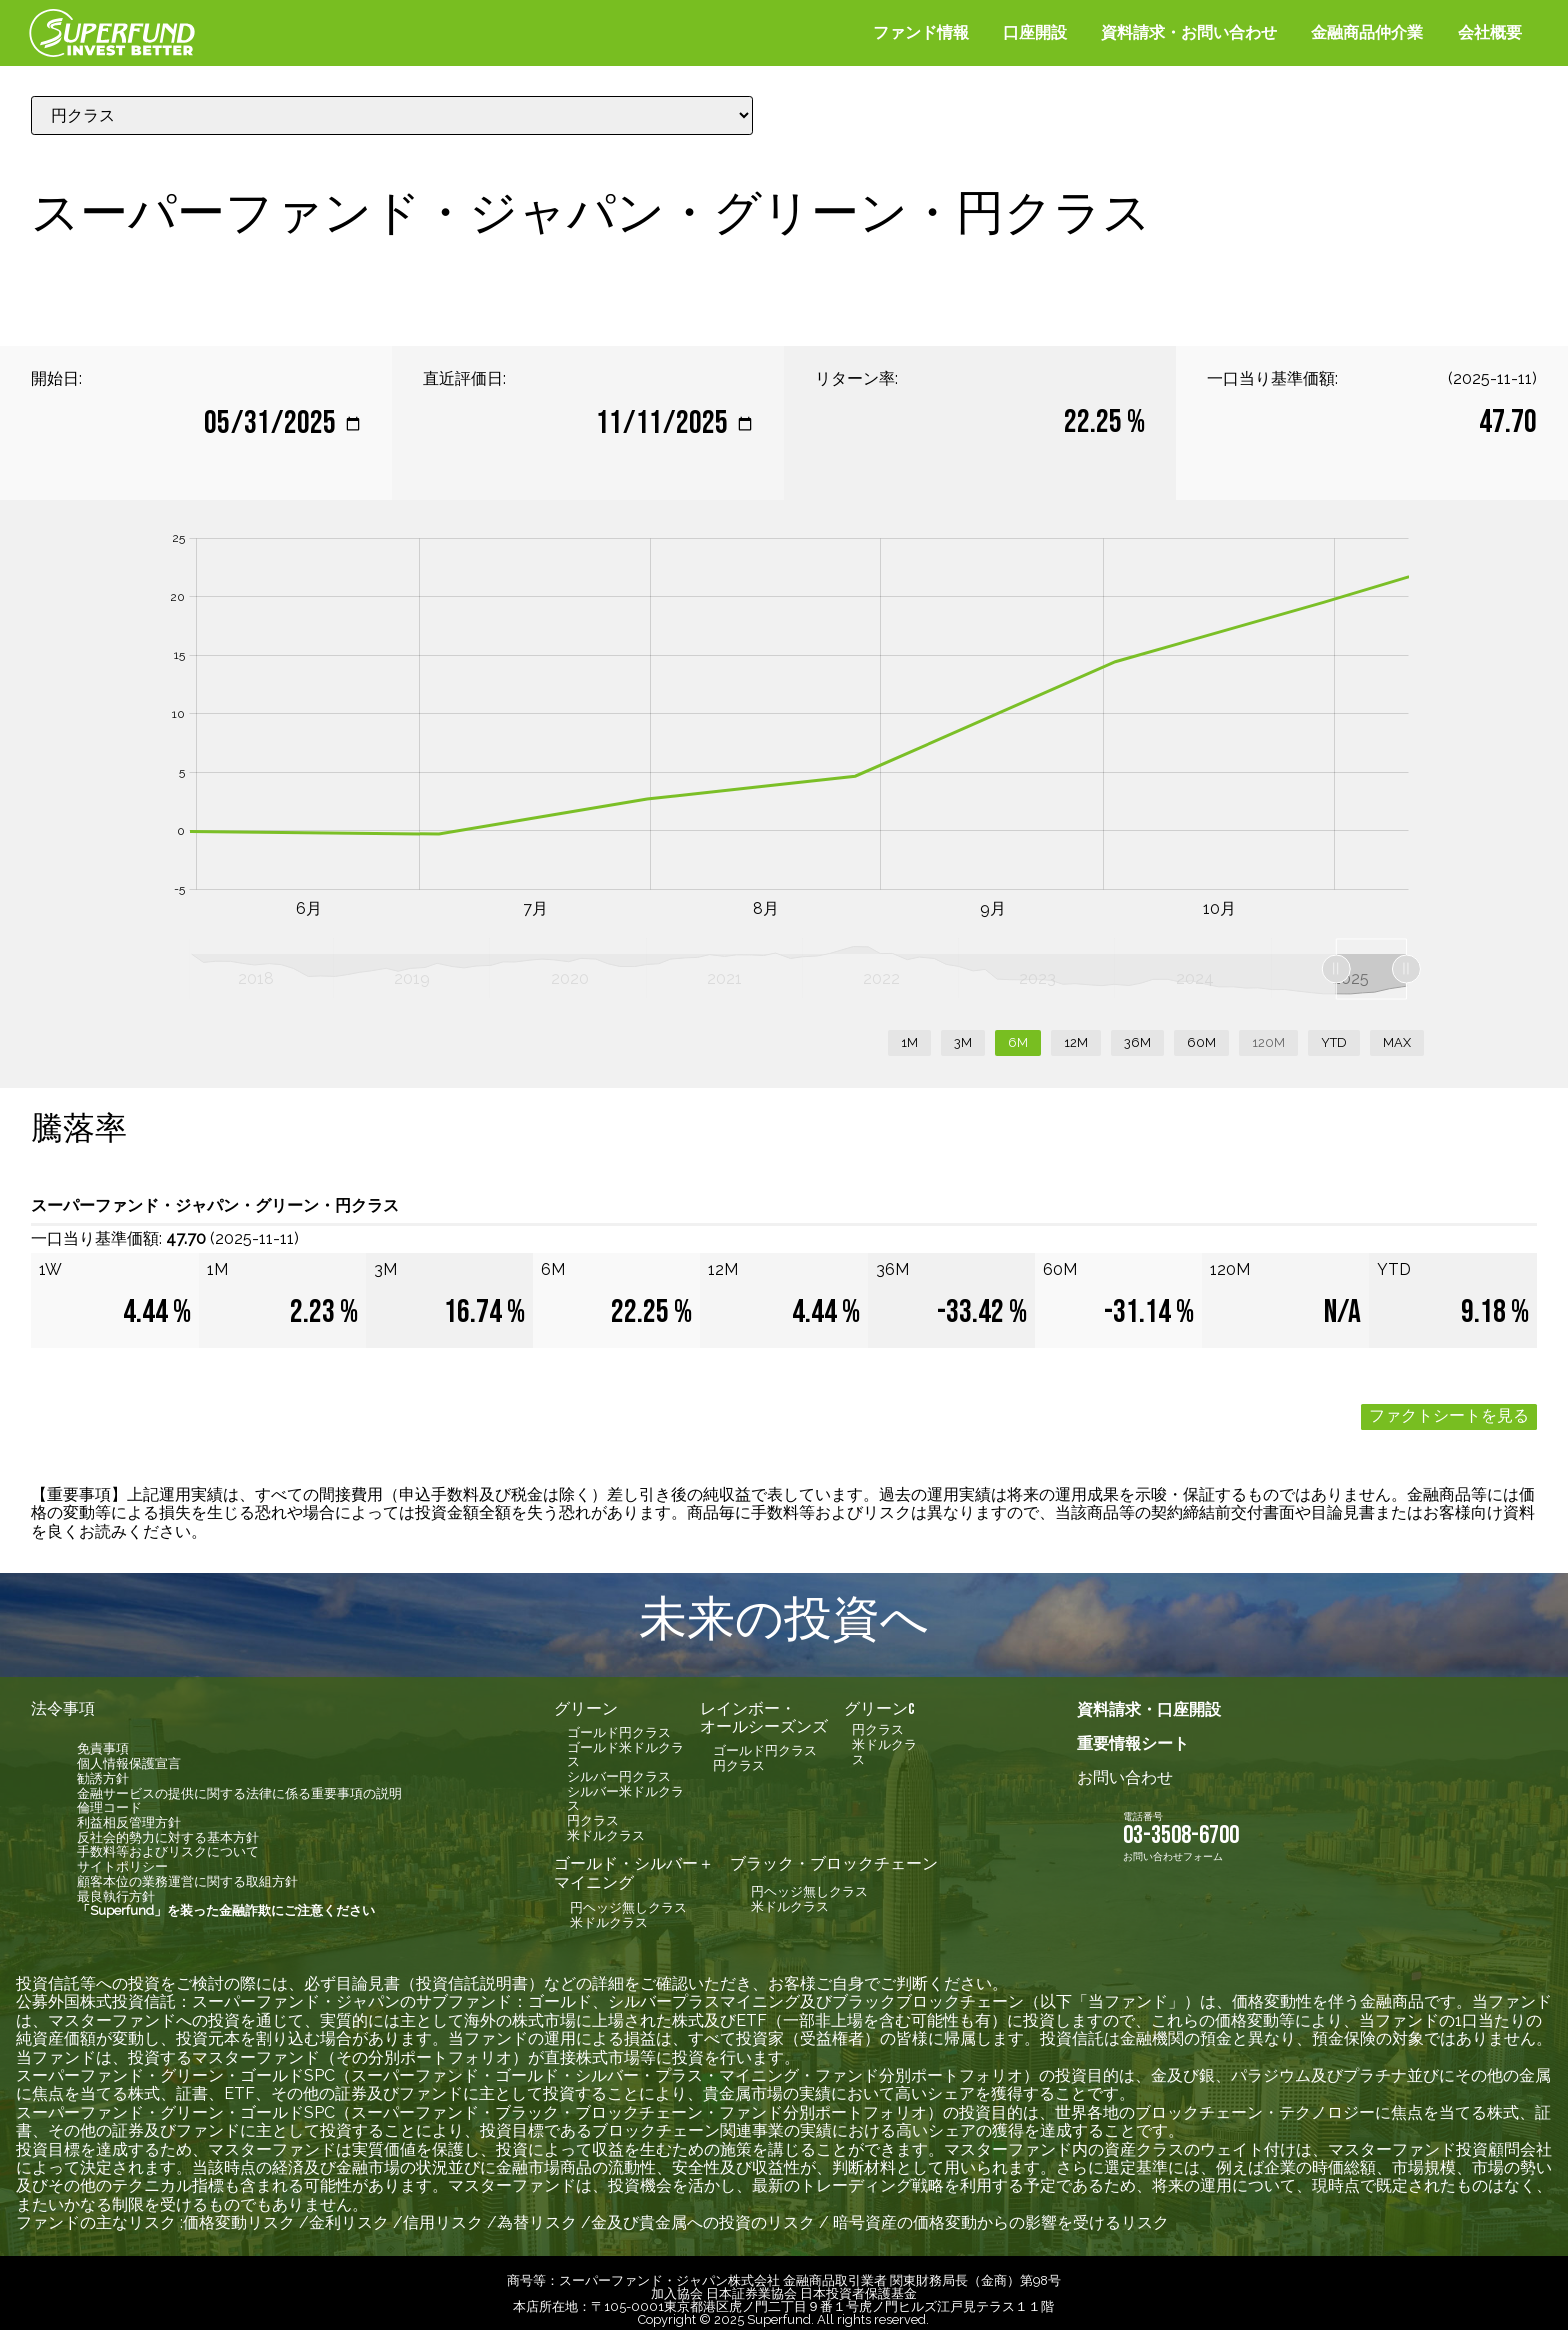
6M (1018, 1034)
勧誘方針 (103, 1770)
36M (1137, 1034)
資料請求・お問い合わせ (1189, 32)
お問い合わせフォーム (1173, 1848)
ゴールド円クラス (619, 1724)
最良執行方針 (116, 1888)
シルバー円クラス (619, 1768)
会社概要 (1490, 32)
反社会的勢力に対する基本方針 (168, 1829)
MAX (1397, 1034)
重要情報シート (1133, 1735)
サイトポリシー (122, 1858)
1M (909, 1034)
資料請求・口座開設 (1149, 1701)
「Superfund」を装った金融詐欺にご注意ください (226, 1902)
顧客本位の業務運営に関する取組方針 (187, 1873)
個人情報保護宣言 (129, 1755)
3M (963, 1034)
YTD (1334, 1034)
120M (1268, 1034)
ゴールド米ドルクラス (625, 1747)
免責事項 (103, 1740)
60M (1201, 1034)
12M (1076, 1034)
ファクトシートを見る (1449, 1408)
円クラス (593, 1812)
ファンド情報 (921, 32)
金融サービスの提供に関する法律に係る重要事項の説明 (239, 1785)
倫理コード (109, 1799)
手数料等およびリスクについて (168, 1843)
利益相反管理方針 (129, 1814)
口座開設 (1035, 32)
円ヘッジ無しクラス (628, 1899)
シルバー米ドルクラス (625, 1791)
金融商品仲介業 (1367, 32)
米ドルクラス (606, 1827)
